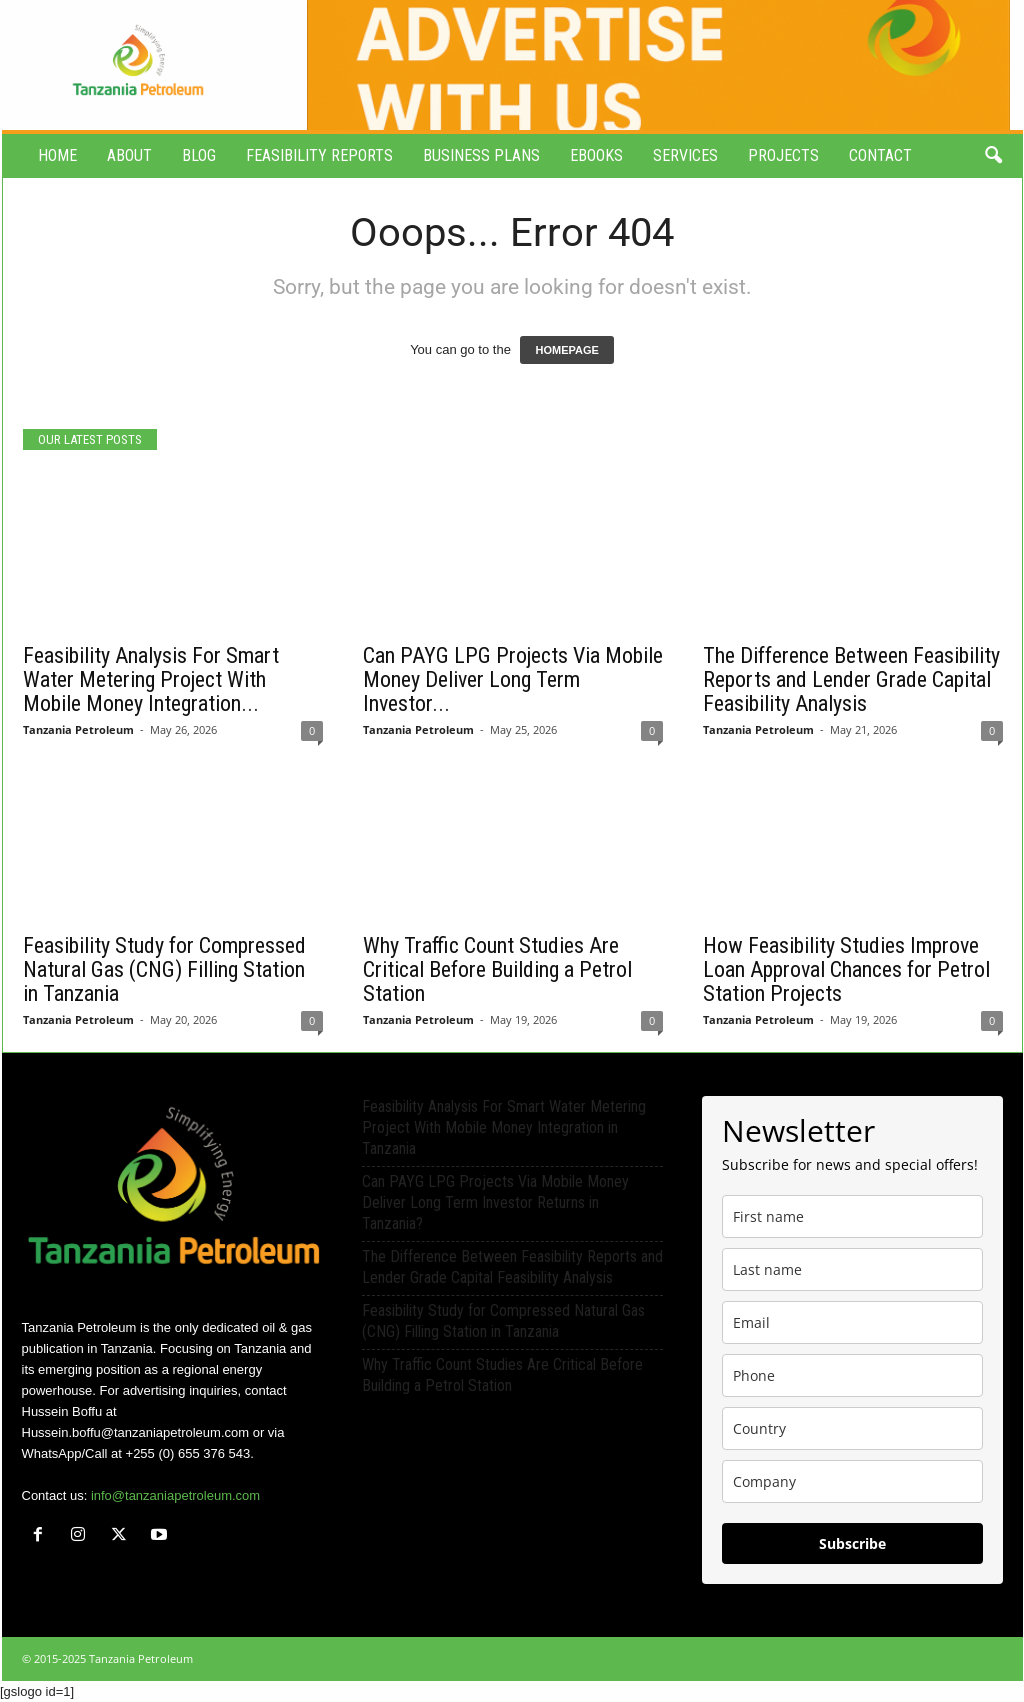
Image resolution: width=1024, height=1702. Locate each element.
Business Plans (481, 155)
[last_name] (852, 1269)
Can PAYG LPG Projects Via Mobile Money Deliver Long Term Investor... (513, 679)
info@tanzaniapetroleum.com (175, 1495)
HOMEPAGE (566, 350)
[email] (852, 1322)
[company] (852, 1481)
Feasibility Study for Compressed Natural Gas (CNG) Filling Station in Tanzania (164, 969)
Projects (783, 155)
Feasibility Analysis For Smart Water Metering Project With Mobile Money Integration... (151, 679)
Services (685, 155)
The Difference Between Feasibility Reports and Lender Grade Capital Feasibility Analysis (851, 679)
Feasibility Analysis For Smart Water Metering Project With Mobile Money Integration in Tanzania (504, 1127)
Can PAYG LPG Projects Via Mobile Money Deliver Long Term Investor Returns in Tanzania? (495, 1202)
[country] (852, 1428)
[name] (852, 1216)
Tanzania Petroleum (78, 729)
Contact (880, 155)
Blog (199, 155)
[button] (993, 156)
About (129, 155)
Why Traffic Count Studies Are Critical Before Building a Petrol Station (497, 969)
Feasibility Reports (319, 155)
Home (57, 155)
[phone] (852, 1375)
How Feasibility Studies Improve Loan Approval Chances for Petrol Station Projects (846, 969)
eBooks (596, 155)
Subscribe (852, 1543)
